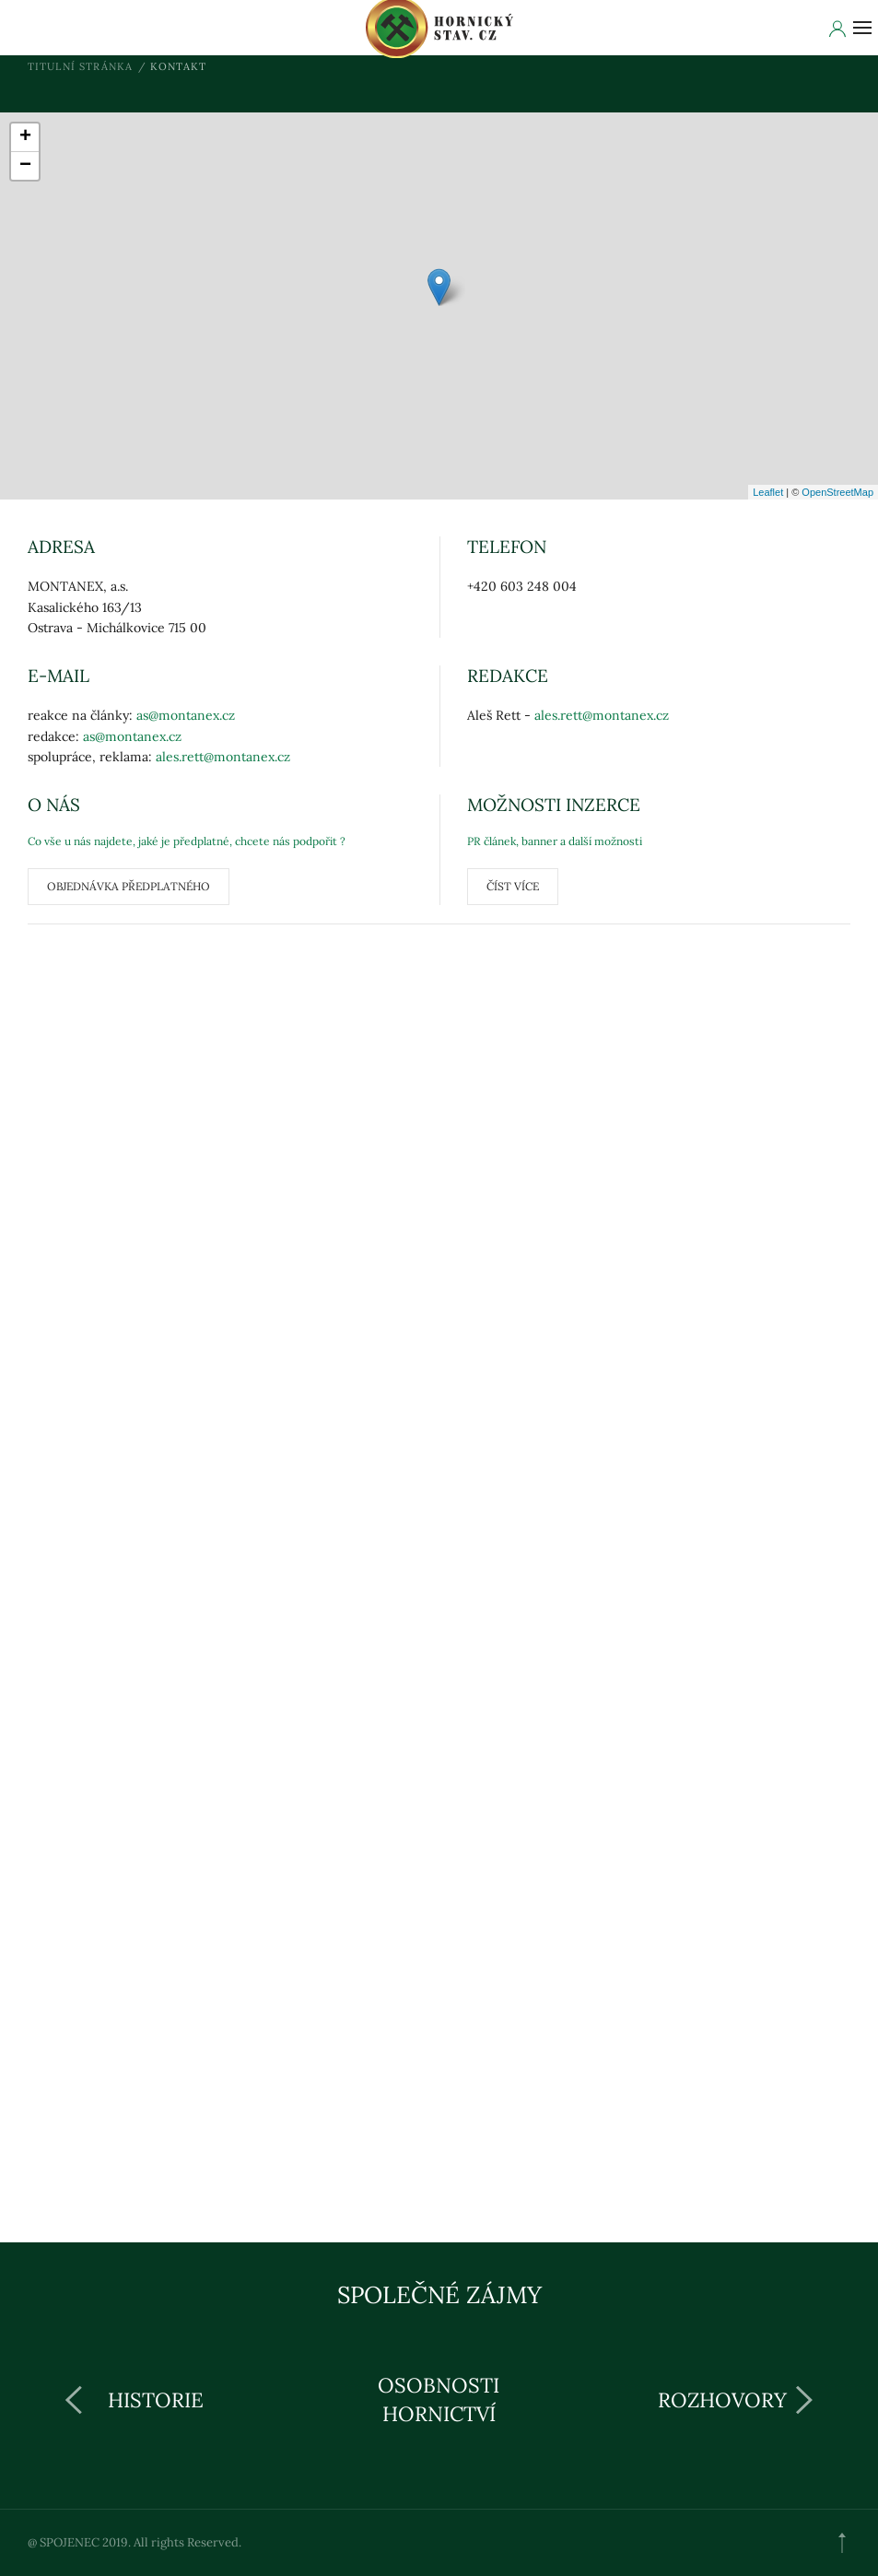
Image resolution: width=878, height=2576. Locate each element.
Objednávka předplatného (128, 886)
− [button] (25, 166)
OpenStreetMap (837, 492)
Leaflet (768, 492)
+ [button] (25, 137)
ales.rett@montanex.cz (223, 756)
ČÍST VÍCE (512, 886)
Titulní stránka (81, 66)
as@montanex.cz (185, 715)
